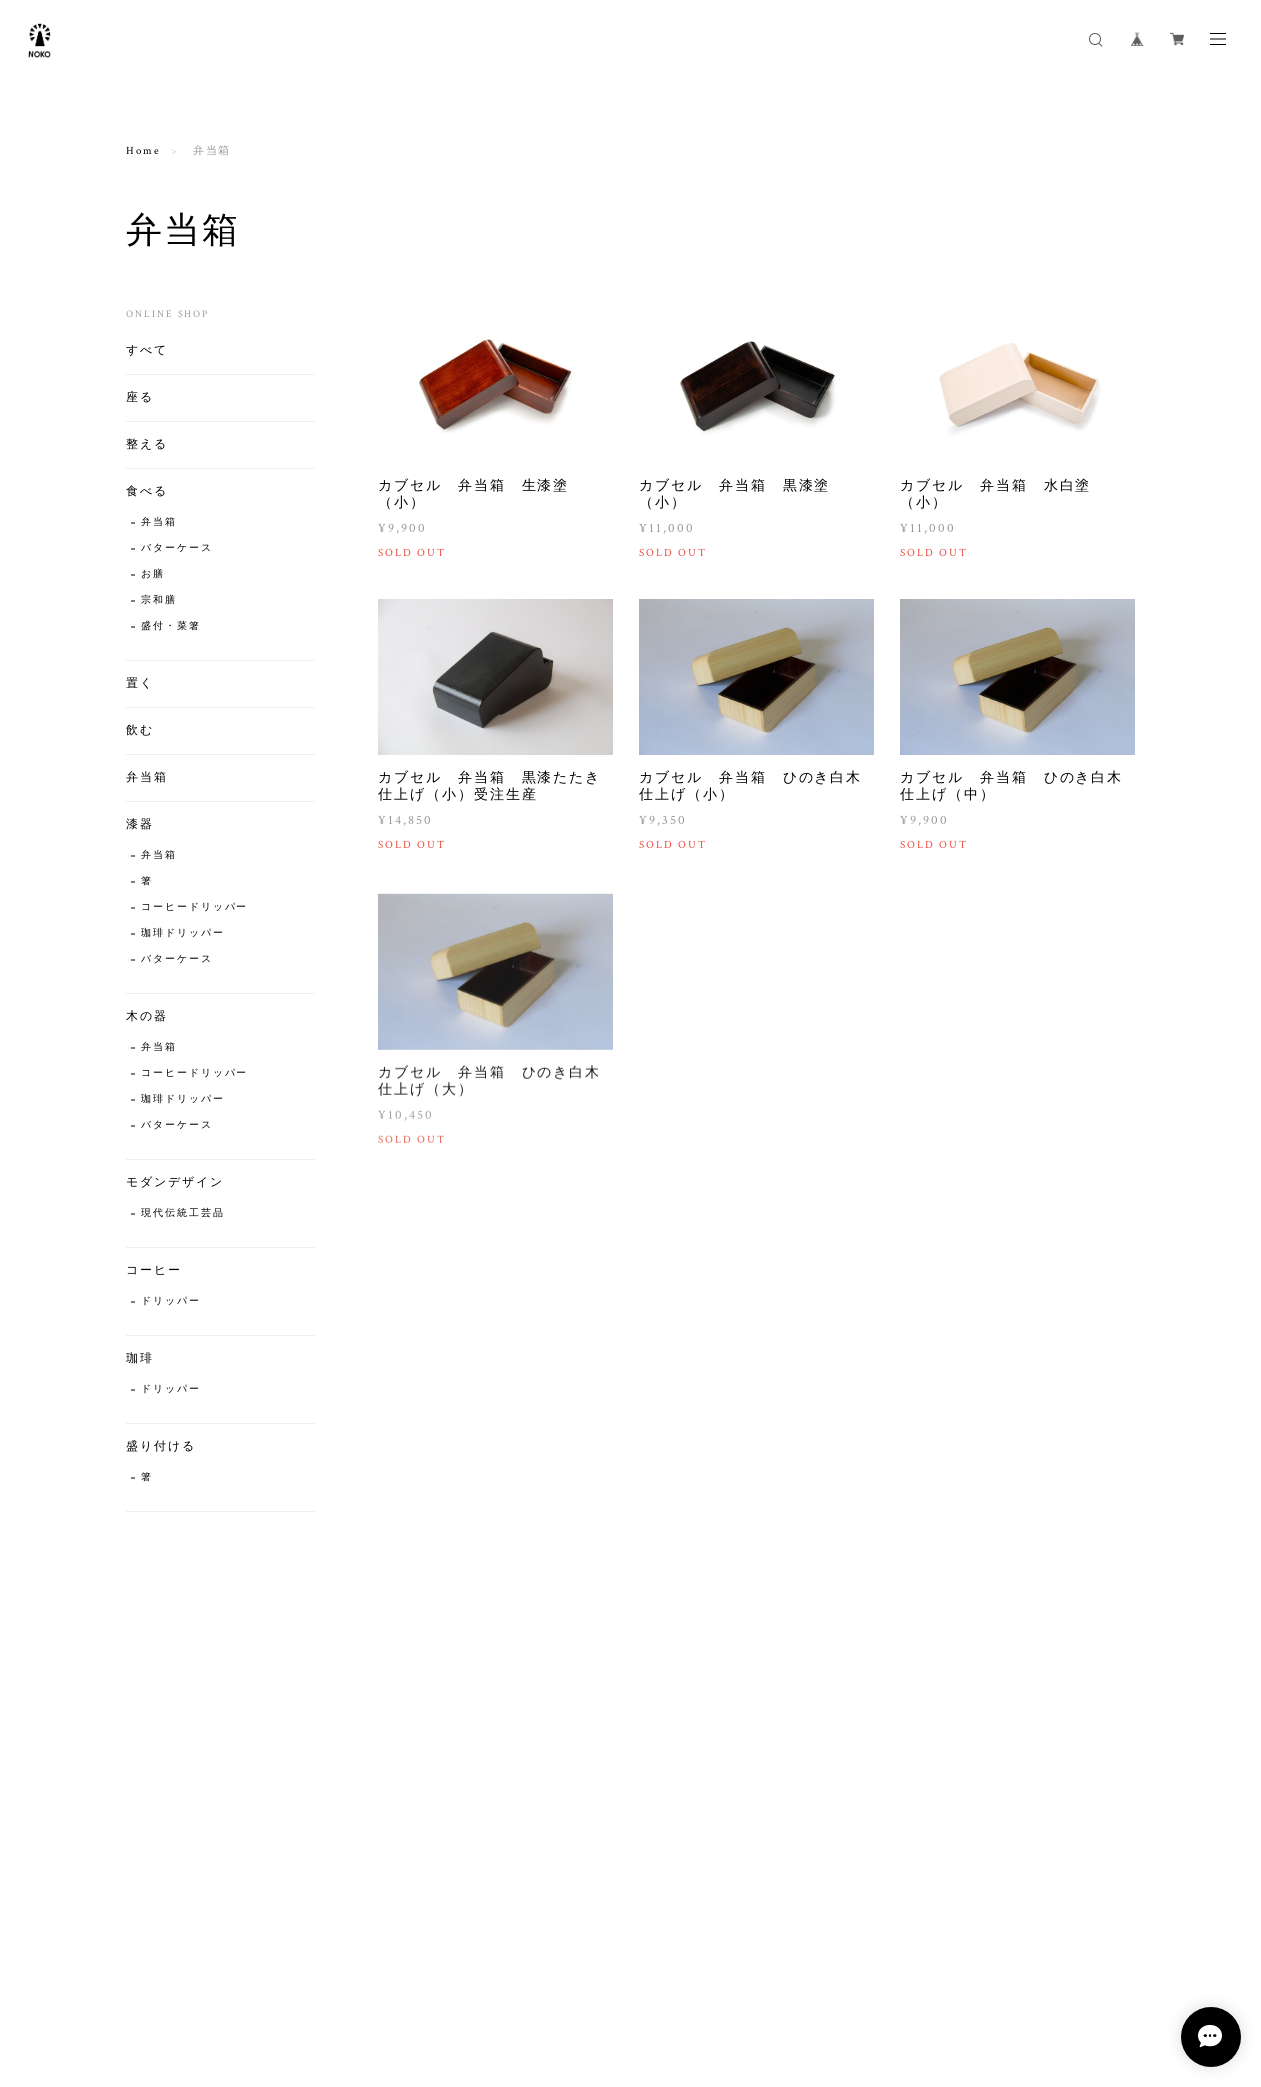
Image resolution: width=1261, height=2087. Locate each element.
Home (143, 151)
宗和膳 (159, 600)
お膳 (153, 574)
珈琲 (140, 1358)
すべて (147, 350)
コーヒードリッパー (194, 907)
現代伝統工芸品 (182, 1213)
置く (140, 683)
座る (140, 397)
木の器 (147, 1016)
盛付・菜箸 (171, 626)
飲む (140, 730)
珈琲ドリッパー (182, 933)
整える (147, 444)
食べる (147, 491)
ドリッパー (171, 1301)
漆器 (140, 824)
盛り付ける (161, 1446)
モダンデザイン (174, 1182)
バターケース (177, 548)
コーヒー (154, 1270)
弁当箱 (159, 522)
